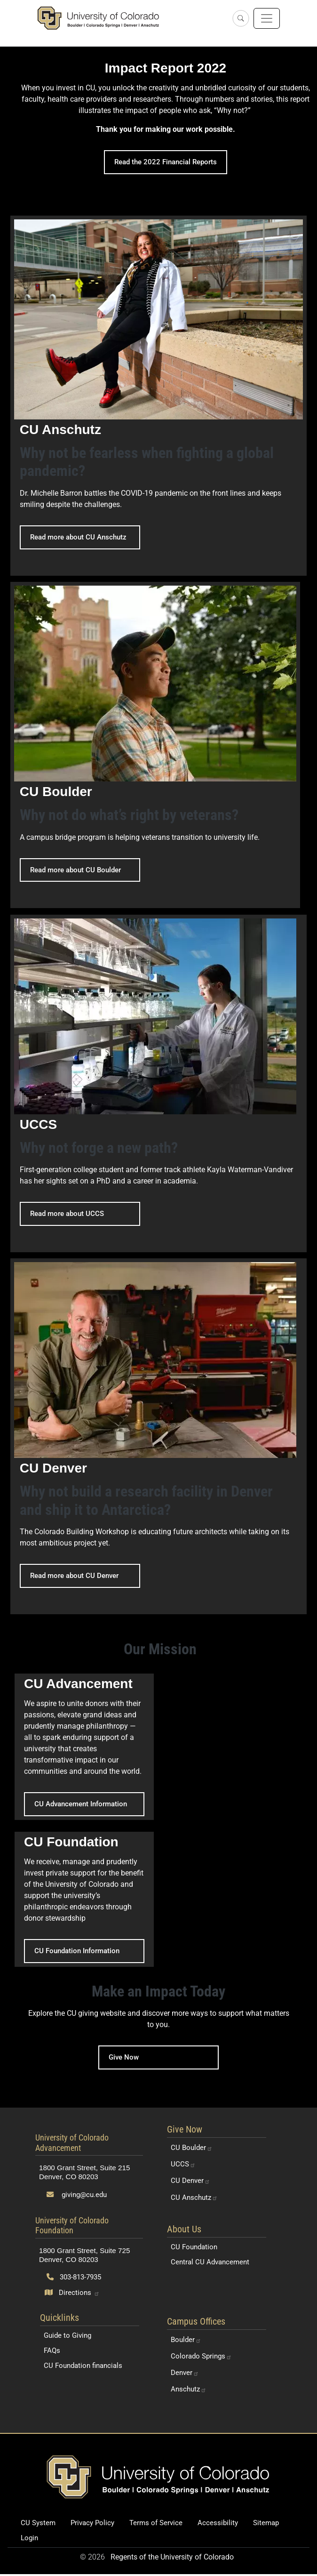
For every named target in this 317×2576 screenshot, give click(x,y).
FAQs (52, 2350)
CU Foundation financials (83, 2365)
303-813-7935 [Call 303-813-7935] (74, 2277)
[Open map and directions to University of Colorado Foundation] (72, 2292)
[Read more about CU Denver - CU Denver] (158, 1436)
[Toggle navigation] (267, 18)
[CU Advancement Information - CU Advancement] (84, 1746)
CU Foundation (194, 2247)
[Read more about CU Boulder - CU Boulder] (155, 745)
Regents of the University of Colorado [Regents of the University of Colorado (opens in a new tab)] (172, 2556)
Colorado (201, 2356)
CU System (38, 2523)
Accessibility (218, 2523)
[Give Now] (158, 2025)
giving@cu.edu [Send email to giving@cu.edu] (77, 2194)
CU (192, 2147)
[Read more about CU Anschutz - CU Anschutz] (158, 395)
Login (29, 2538)
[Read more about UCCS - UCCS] (158, 1083)
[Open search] (241, 18)
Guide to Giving (67, 2335)
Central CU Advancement (210, 2262)
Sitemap (266, 2523)
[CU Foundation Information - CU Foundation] (84, 1899)
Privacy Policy (92, 2523)
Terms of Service (155, 2523)
